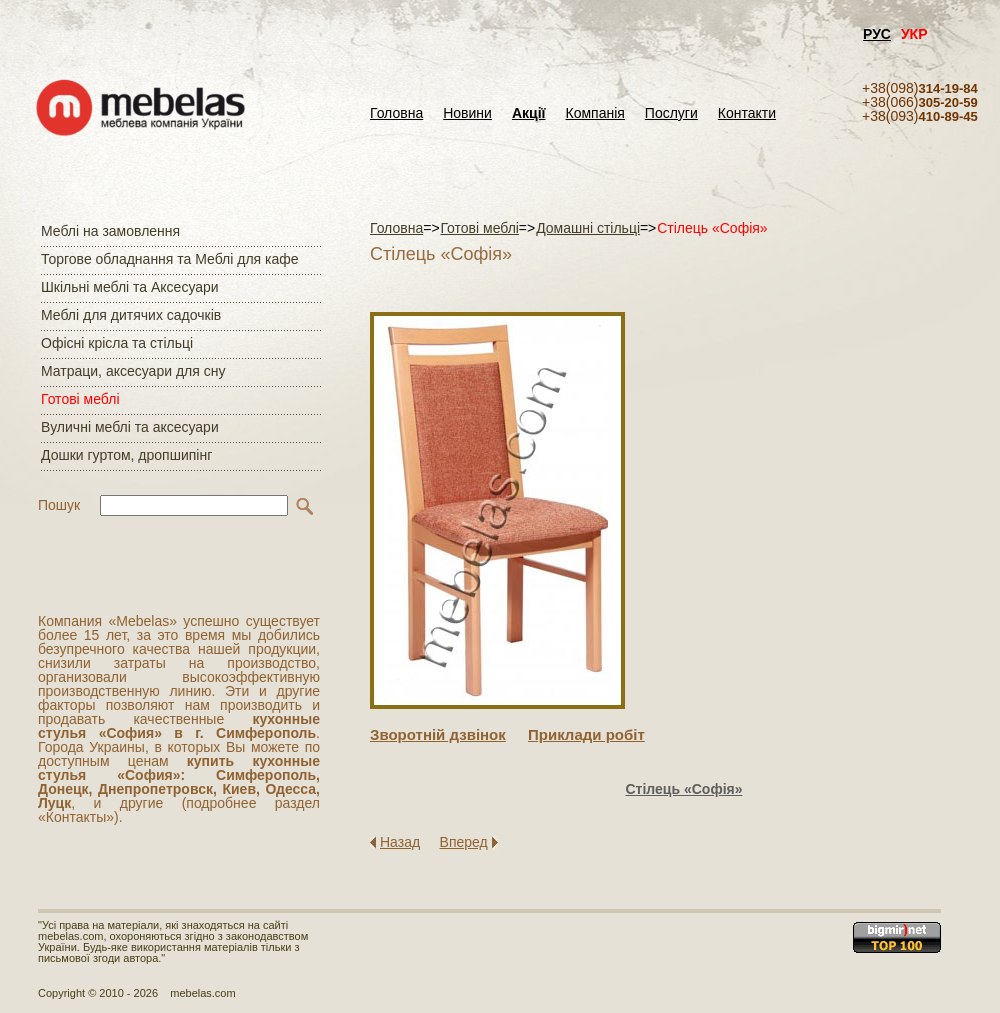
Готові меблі (80, 399)
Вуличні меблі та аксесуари (130, 427)
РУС (877, 34)
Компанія (594, 113)
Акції (529, 113)
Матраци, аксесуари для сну (133, 371)
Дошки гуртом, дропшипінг (126, 455)
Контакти (747, 113)
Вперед (464, 842)
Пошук (59, 505)
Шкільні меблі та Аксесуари (130, 287)
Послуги (671, 113)
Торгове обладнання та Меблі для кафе (170, 259)
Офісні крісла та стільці (117, 343)
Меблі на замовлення (110, 231)
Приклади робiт (586, 734)
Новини (467, 113)
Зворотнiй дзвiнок (438, 734)
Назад (400, 842)
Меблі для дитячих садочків (131, 315)
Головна (396, 113)
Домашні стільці (588, 228)
